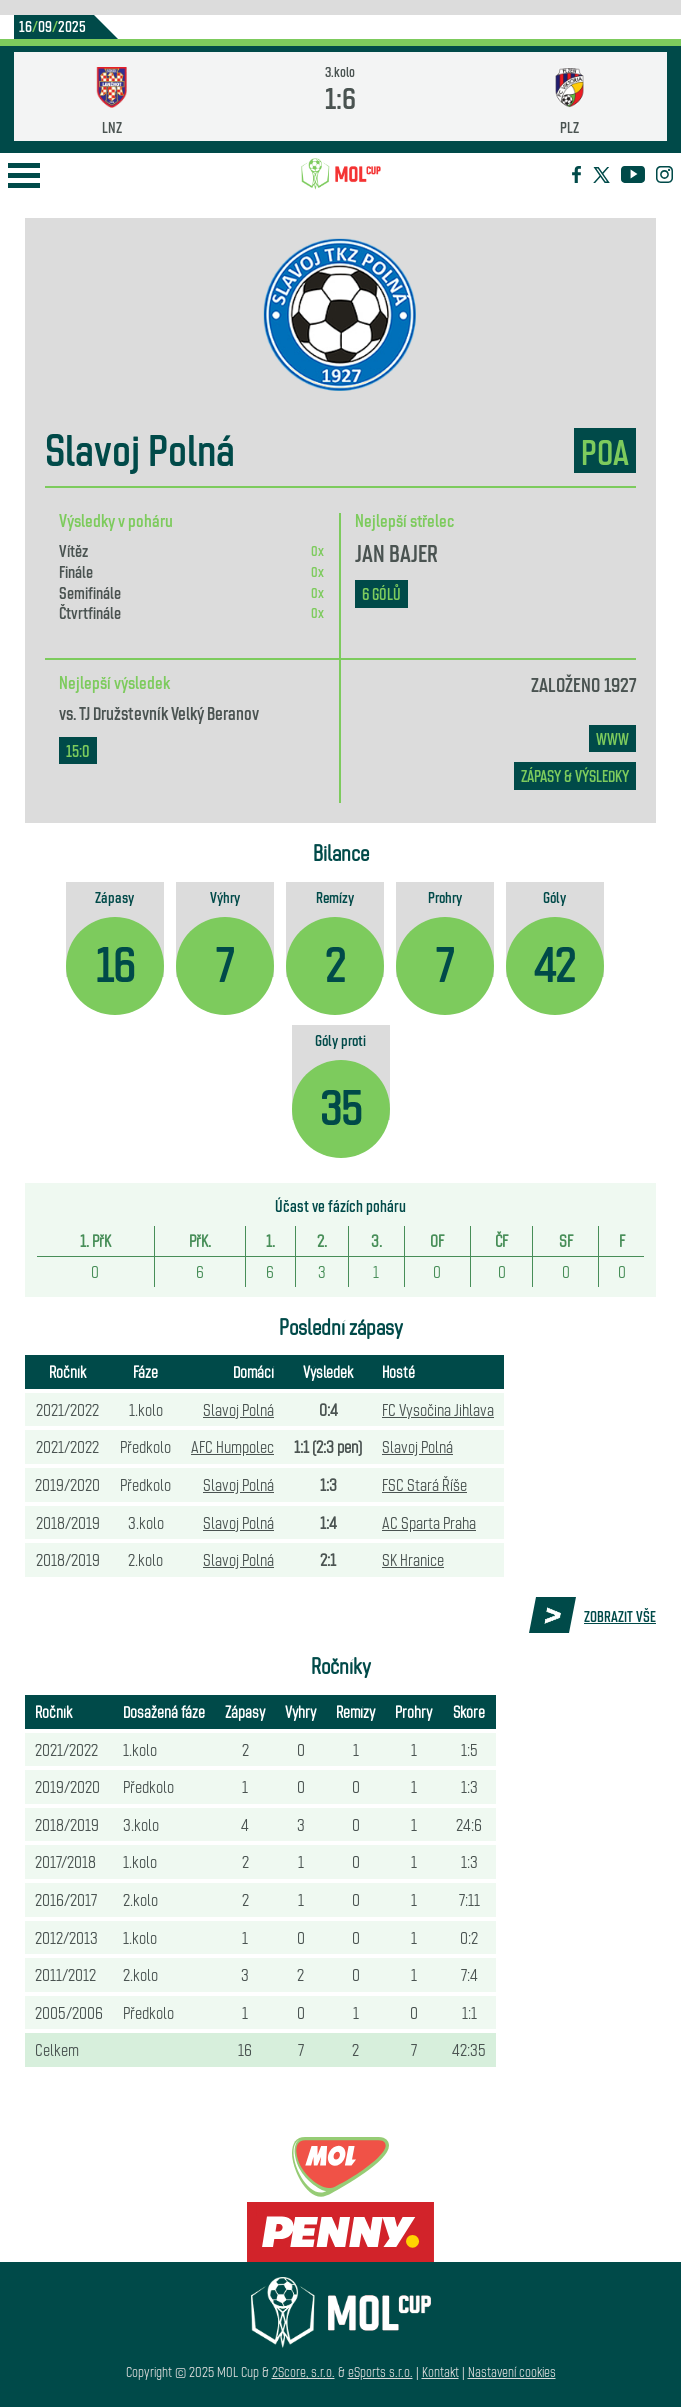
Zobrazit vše (620, 1616)
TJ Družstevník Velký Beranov (169, 712)
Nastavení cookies (512, 2371)
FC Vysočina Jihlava (438, 1409)
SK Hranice (413, 1559)
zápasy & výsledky (575, 775)
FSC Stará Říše (424, 1484)
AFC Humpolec (232, 1446)
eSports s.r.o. (380, 2371)
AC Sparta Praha (429, 1522)
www (612, 738)
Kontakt (440, 2371)
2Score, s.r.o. (303, 2371)
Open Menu (24, 175)
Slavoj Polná (238, 1409)
